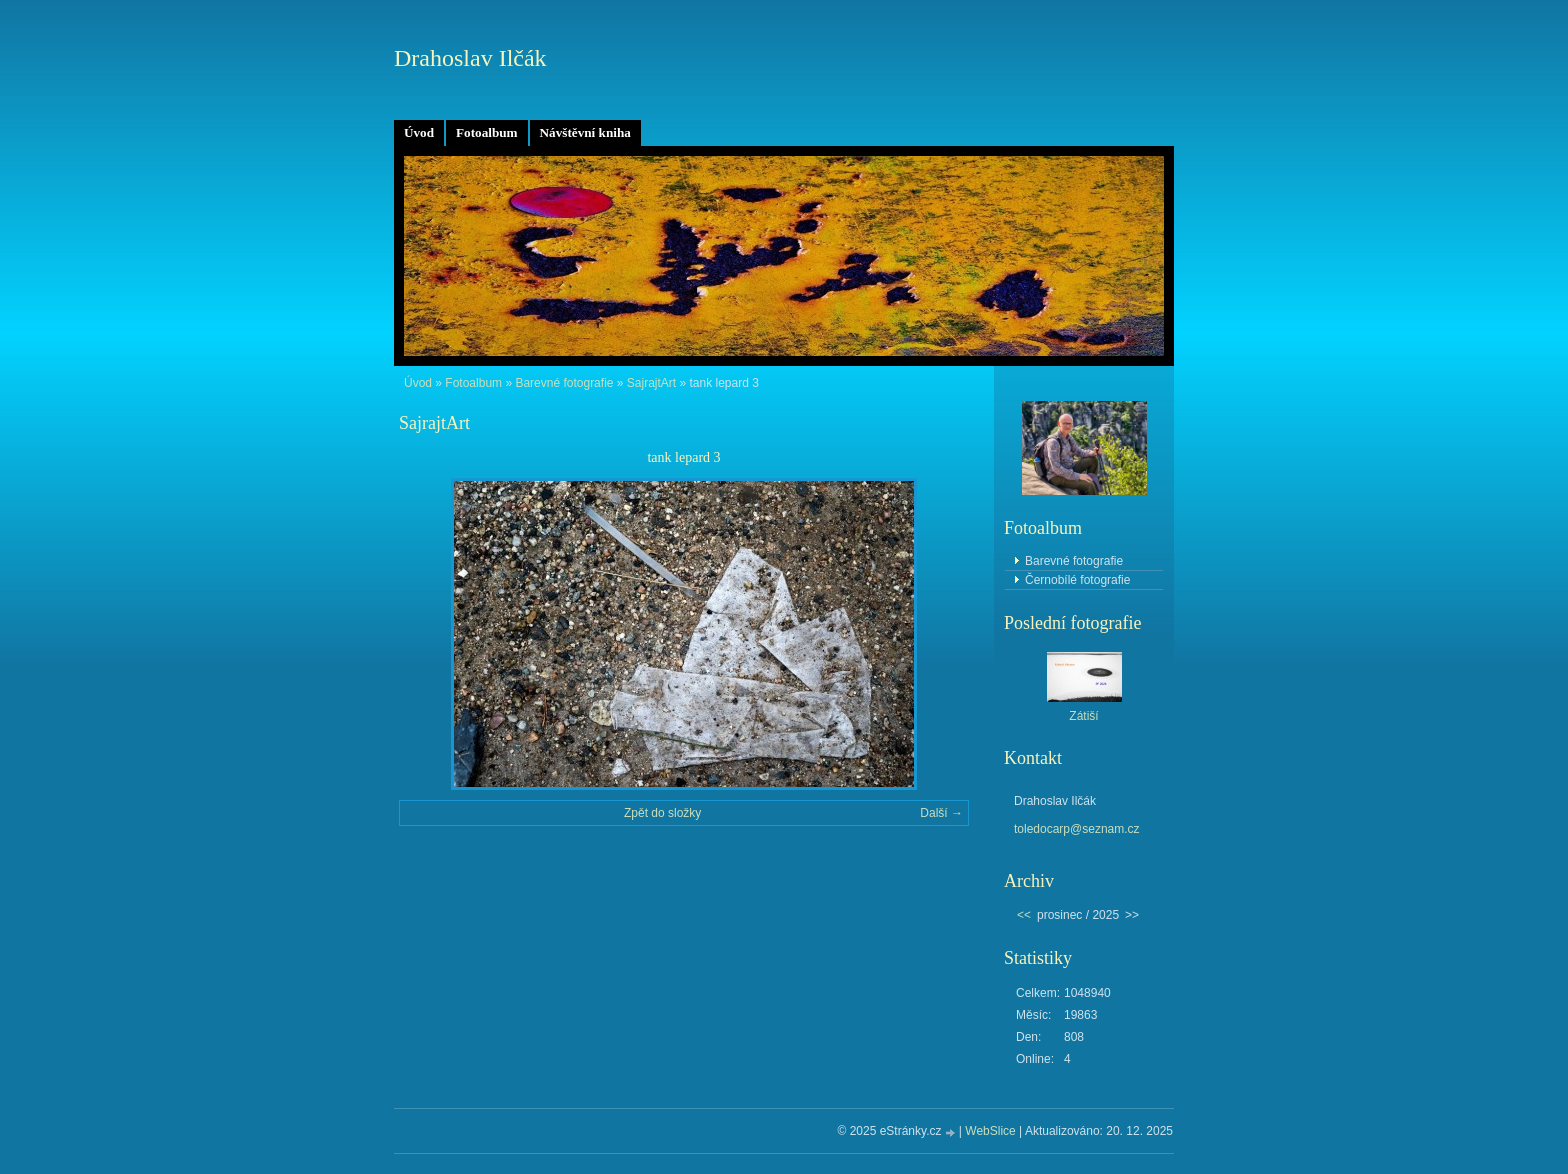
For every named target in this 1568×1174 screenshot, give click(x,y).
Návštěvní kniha (585, 132)
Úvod (419, 132)
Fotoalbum (487, 132)
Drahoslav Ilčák (470, 58)
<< (1024, 915)
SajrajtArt (651, 383)
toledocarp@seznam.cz (1077, 829)
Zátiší (1083, 716)
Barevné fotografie (564, 383)
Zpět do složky (662, 813)
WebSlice (990, 1131)
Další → (941, 813)
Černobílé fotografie (1077, 580)
